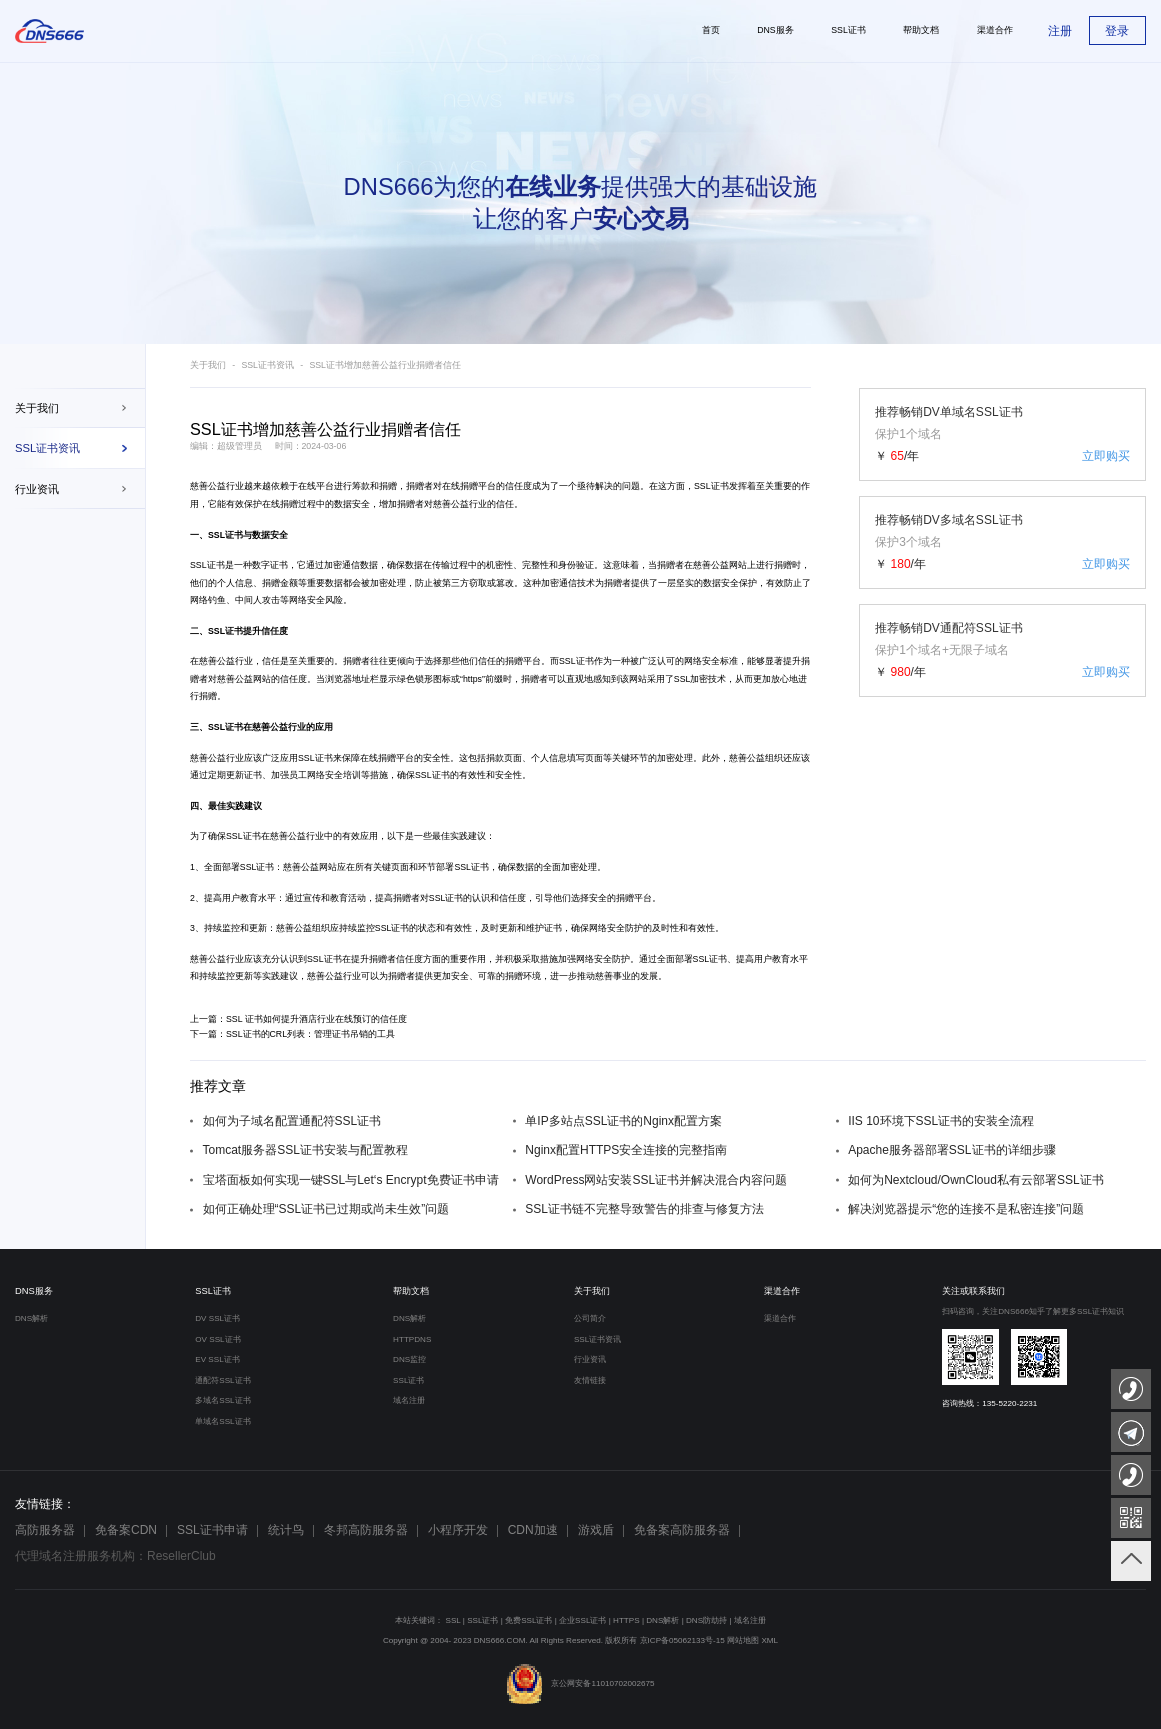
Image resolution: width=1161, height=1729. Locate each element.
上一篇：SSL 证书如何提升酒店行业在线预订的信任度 (298, 1019)
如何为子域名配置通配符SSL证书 (292, 1121)
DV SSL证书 (217, 1318)
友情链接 (590, 1380)
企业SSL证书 (582, 1620)
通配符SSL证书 (222, 1380)
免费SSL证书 (528, 1620)
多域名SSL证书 (222, 1400)
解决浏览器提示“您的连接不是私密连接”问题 (966, 1209)
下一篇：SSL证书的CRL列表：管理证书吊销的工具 (292, 1034)
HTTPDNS (412, 1339)
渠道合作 (782, 1291)
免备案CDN (126, 1530)
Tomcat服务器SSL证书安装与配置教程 (305, 1150)
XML (769, 1640)
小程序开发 (458, 1530)
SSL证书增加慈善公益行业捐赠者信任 (385, 365)
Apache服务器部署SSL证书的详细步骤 (951, 1150)
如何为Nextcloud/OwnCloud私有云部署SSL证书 (975, 1180)
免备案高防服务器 (682, 1530)
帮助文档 (411, 1291)
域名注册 (409, 1400)
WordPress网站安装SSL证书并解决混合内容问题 (656, 1180)
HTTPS (626, 1620)
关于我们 (37, 408)
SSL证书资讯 (47, 448)
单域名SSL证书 (222, 1421)
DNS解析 (31, 1318)
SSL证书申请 (212, 1530)
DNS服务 (34, 1291)
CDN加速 (533, 1530)
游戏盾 (596, 1530)
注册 (1060, 31)
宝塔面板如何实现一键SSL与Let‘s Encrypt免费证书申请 (351, 1180)
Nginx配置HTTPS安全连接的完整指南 (626, 1150)
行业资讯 (37, 489)
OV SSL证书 (217, 1339)
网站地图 (743, 1640)
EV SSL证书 (217, 1359)
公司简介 (590, 1318)
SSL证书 (711, 486)
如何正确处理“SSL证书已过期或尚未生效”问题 (326, 1209)
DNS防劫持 (706, 1620)
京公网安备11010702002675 (580, 1683)
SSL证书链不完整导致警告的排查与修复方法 (644, 1209)
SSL (453, 1620)
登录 (1117, 31)
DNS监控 (409, 1359)
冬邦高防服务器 (366, 1530)
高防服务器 (45, 1530)
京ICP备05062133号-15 (682, 1640)
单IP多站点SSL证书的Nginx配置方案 (623, 1121)
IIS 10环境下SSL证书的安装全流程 (941, 1121)
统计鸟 (286, 1530)
